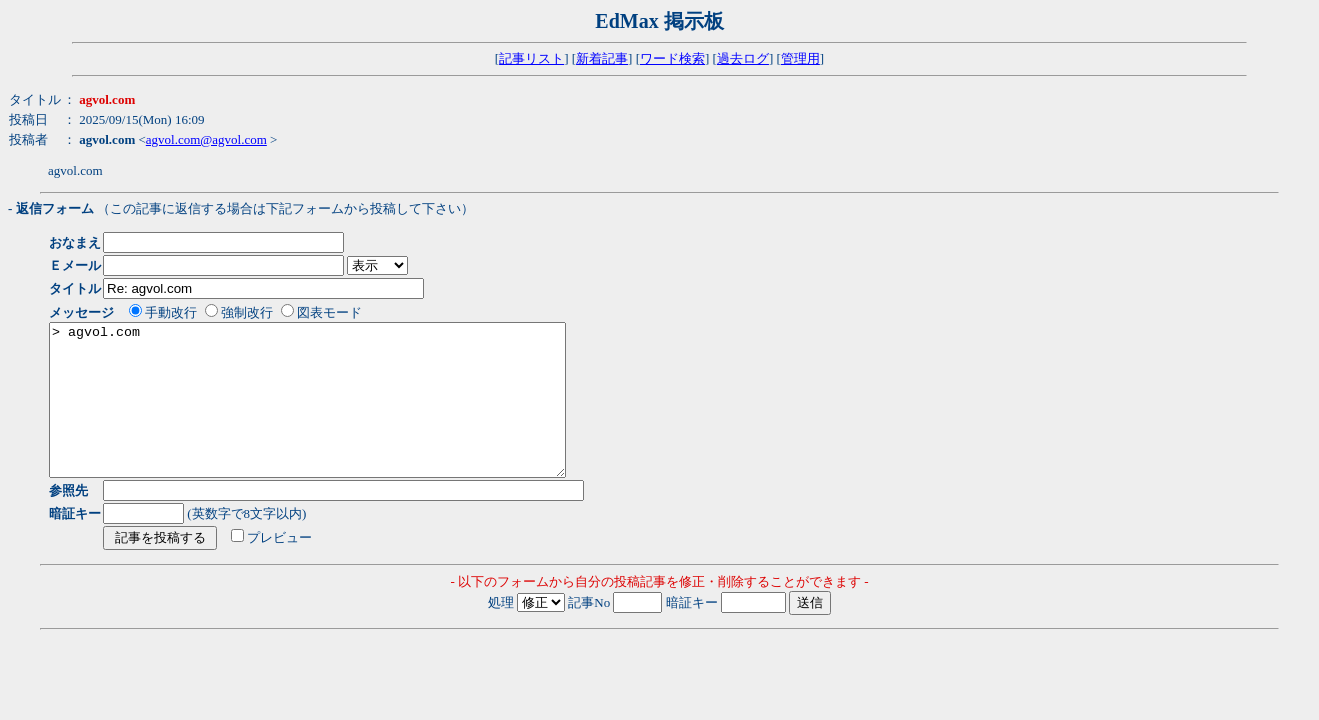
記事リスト (531, 58)
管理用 (800, 58)
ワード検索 (672, 58)
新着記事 (602, 58)
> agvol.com (338, 415)
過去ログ (743, 58)
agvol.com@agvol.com (206, 139)
